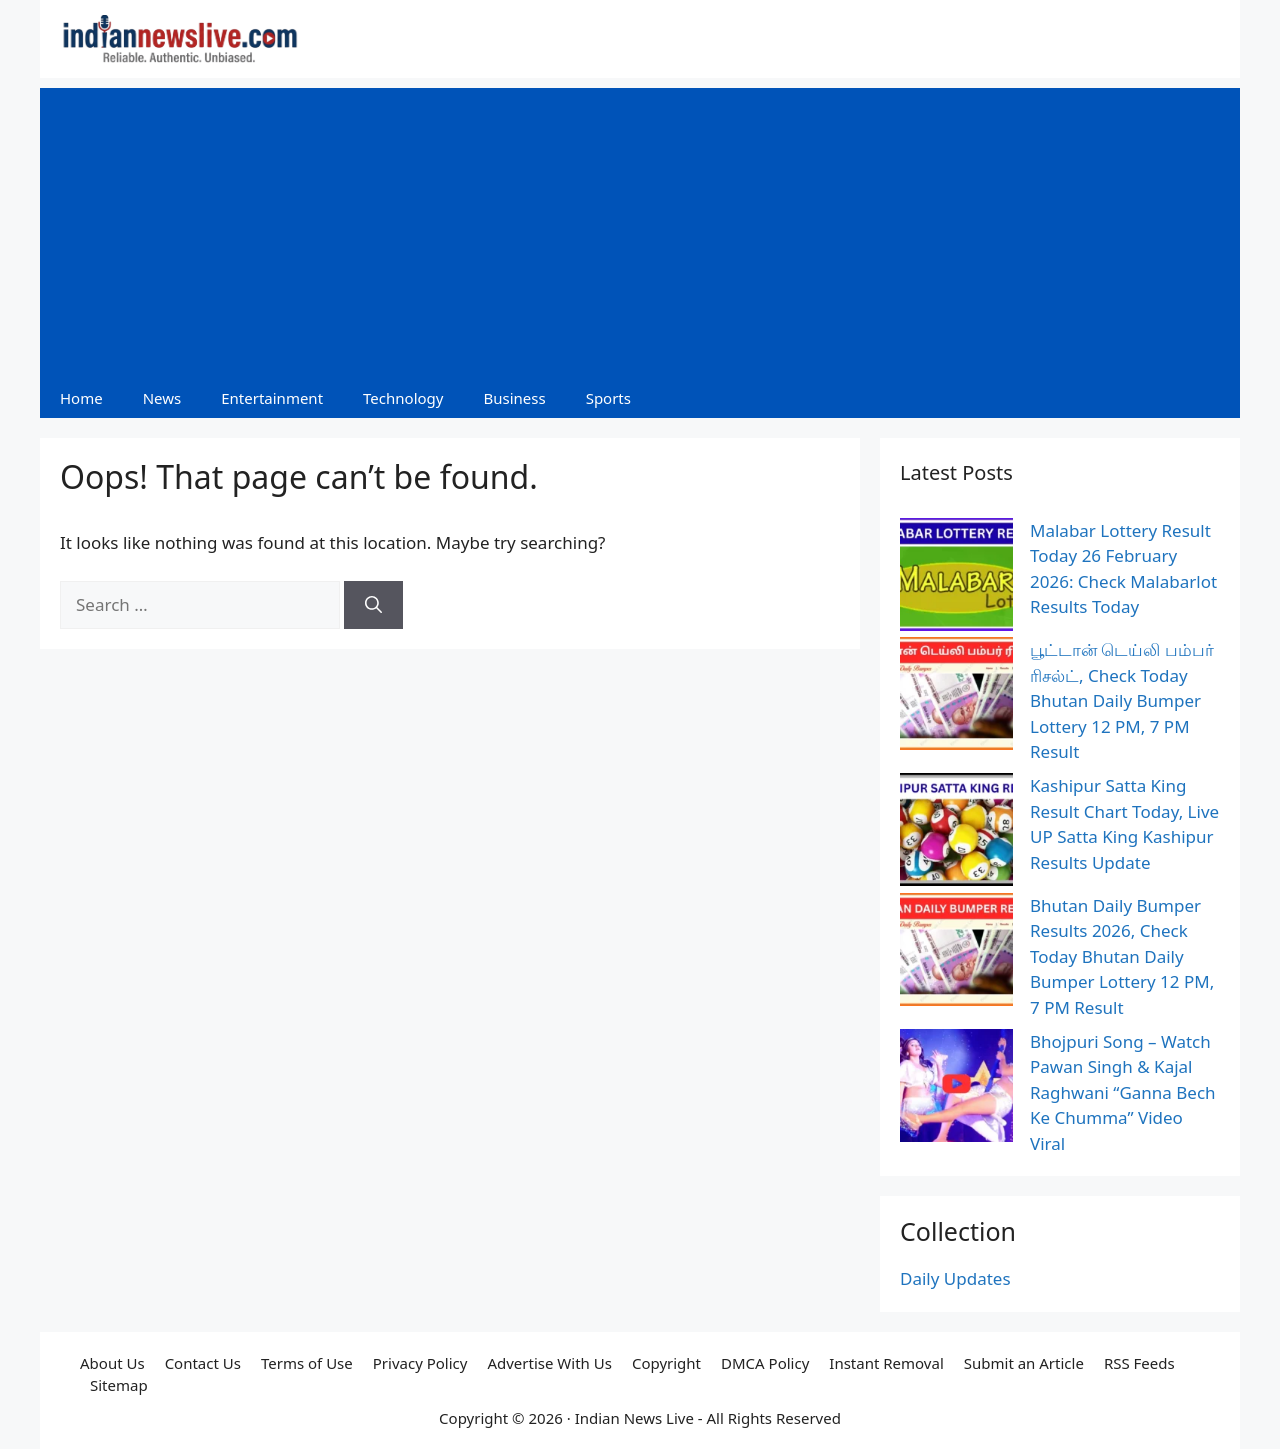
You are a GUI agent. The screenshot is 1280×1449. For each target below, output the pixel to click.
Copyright (666, 1363)
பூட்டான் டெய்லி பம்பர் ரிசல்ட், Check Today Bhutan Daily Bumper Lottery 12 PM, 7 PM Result (1122, 700)
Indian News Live (634, 1418)
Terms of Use (307, 1363)
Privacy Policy (420, 1363)
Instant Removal (886, 1363)
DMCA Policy (765, 1363)
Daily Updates (955, 1278)
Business (514, 398)
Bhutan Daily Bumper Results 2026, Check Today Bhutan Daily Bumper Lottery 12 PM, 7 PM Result (1122, 956)
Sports (608, 398)
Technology (403, 398)
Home (81, 398)
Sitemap (119, 1385)
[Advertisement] (640, 228)
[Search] (373, 605)
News (162, 398)
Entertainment (272, 398)
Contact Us (203, 1363)
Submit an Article (1024, 1363)
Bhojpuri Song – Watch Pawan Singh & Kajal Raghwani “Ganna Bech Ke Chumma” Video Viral (1123, 1092)
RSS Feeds (1139, 1363)
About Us (112, 1363)
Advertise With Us (549, 1363)
